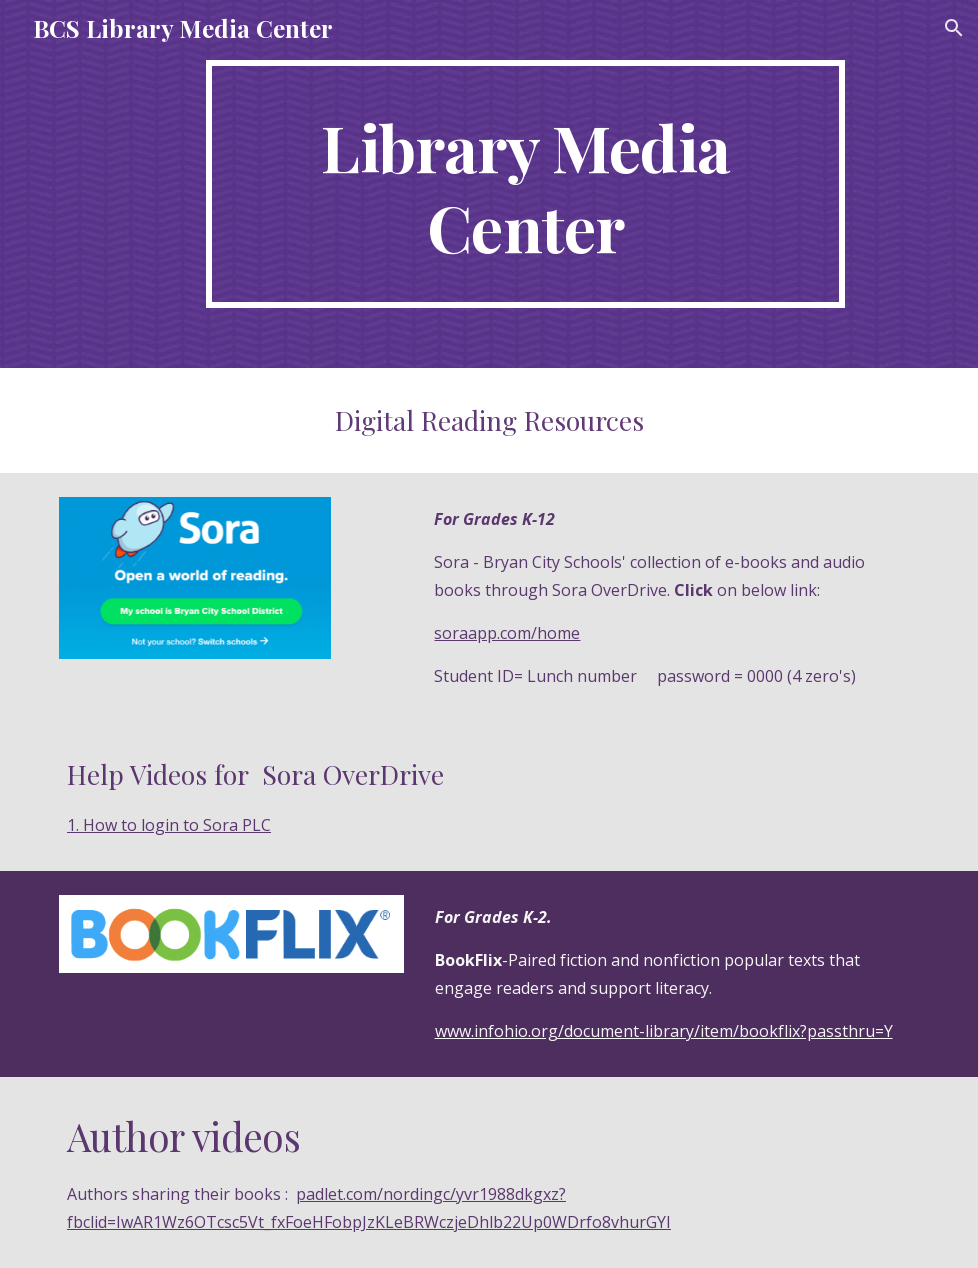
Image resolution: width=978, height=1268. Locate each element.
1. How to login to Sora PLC (169, 825)
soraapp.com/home (507, 633)
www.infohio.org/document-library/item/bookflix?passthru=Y (664, 1031)
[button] (954, 28)
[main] (525, 184)
